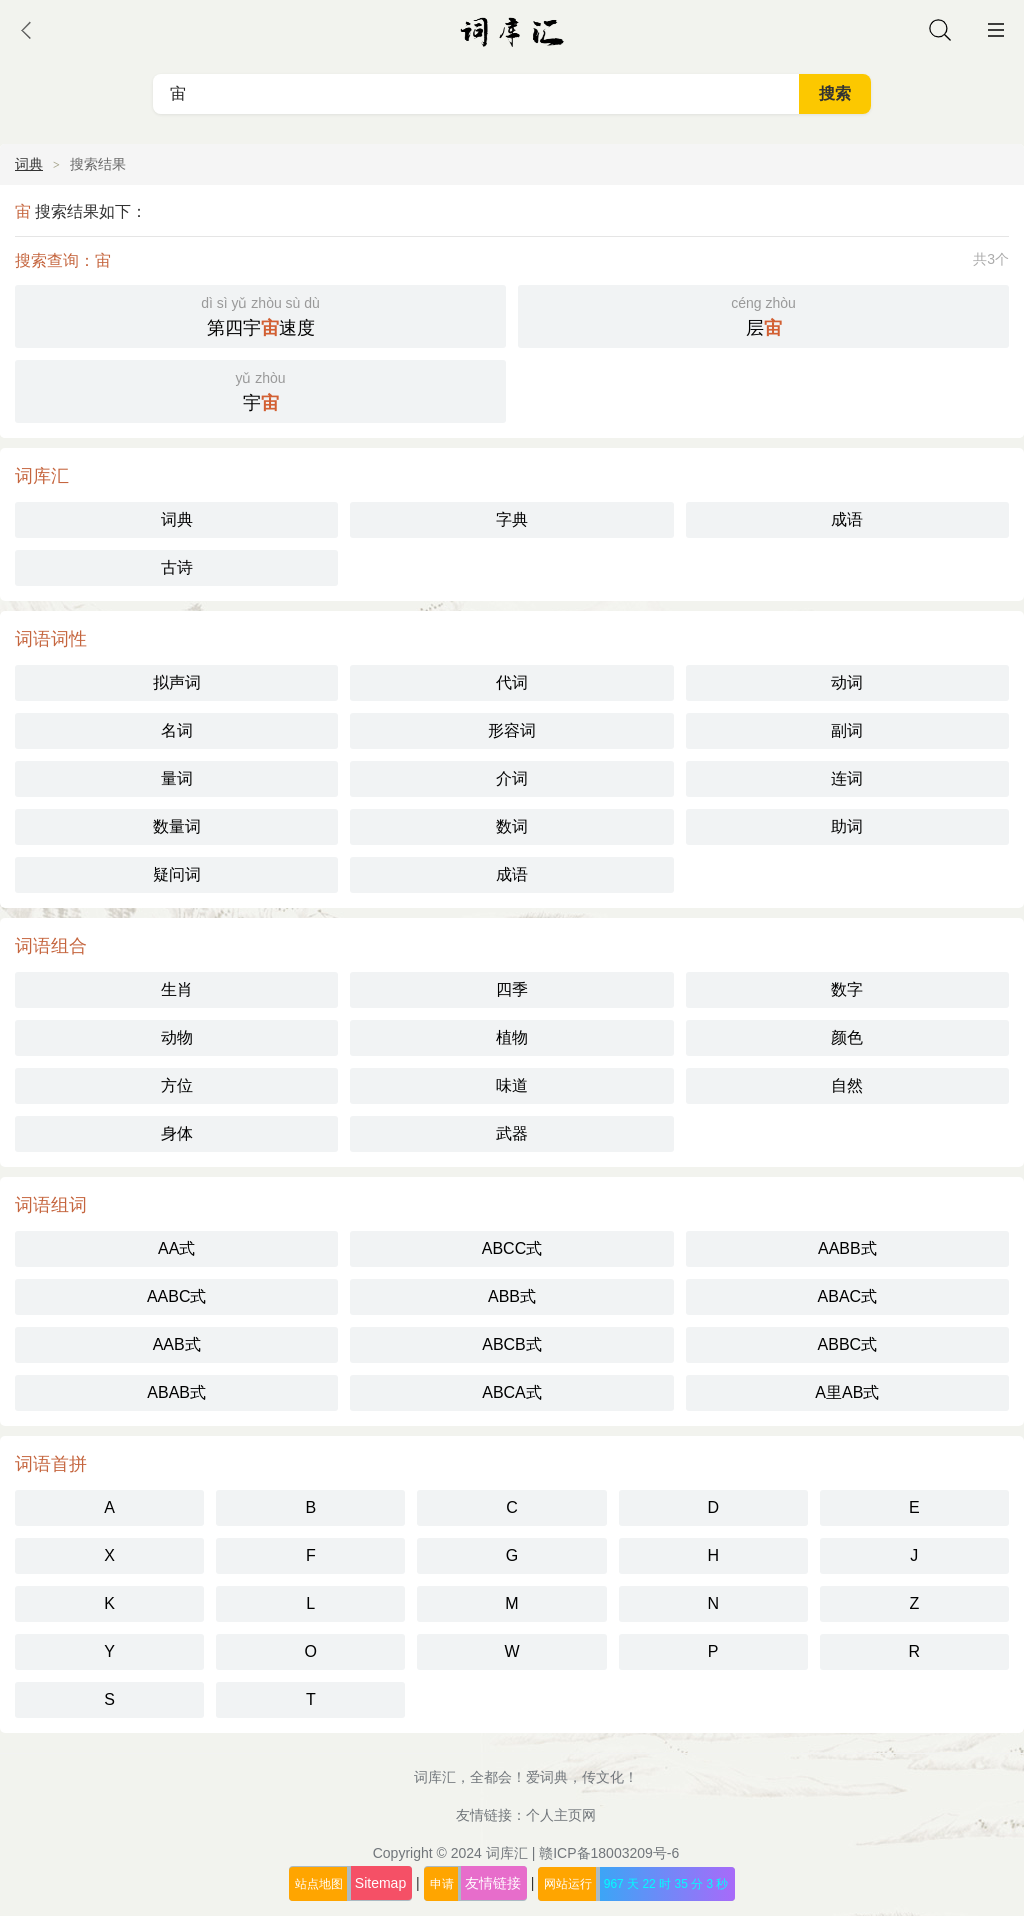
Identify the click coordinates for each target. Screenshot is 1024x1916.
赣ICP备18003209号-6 (609, 1853)
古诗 (177, 567)
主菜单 (996, 30)
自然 (847, 1085)
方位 (177, 1085)
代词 (512, 682)
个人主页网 (561, 1815)
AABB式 (847, 1248)
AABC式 (177, 1296)
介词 (512, 778)
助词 (847, 826)
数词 (512, 826)
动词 (847, 682)
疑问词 (177, 874)
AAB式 (177, 1344)
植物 (512, 1037)
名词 (177, 730)
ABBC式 (848, 1344)
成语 (847, 519)
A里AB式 (847, 1392)
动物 (177, 1037)
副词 (847, 730)
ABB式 (512, 1296)
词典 (29, 164)
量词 (177, 778)
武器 (512, 1133)
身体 (177, 1133)
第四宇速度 (260, 314)
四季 (512, 989)
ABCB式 (512, 1344)
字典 (512, 519)
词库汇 (507, 1853)
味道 (512, 1085)
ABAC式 (848, 1296)
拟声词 (177, 682)
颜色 (847, 1037)
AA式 (176, 1248)
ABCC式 (512, 1248)
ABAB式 (176, 1392)
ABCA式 (512, 1392)
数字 (847, 989)
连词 (847, 778)
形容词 (512, 730)
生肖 (177, 989)
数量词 (177, 826)
